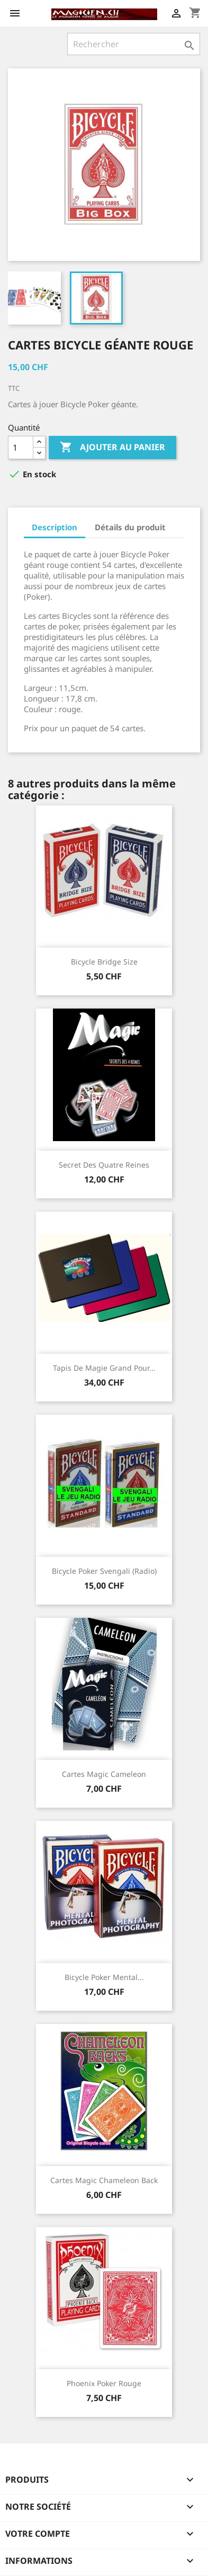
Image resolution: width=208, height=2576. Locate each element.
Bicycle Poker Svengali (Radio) (104, 1571)
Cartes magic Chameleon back (104, 2180)
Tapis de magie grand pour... (104, 1368)
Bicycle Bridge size (104, 962)
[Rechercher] (133, 44)
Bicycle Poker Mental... (104, 1977)
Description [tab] (54, 527)
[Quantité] (20, 447)
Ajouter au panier (112, 447)
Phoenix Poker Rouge (104, 2383)
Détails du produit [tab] (130, 527)
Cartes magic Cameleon (104, 1774)
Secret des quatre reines (104, 1165)
